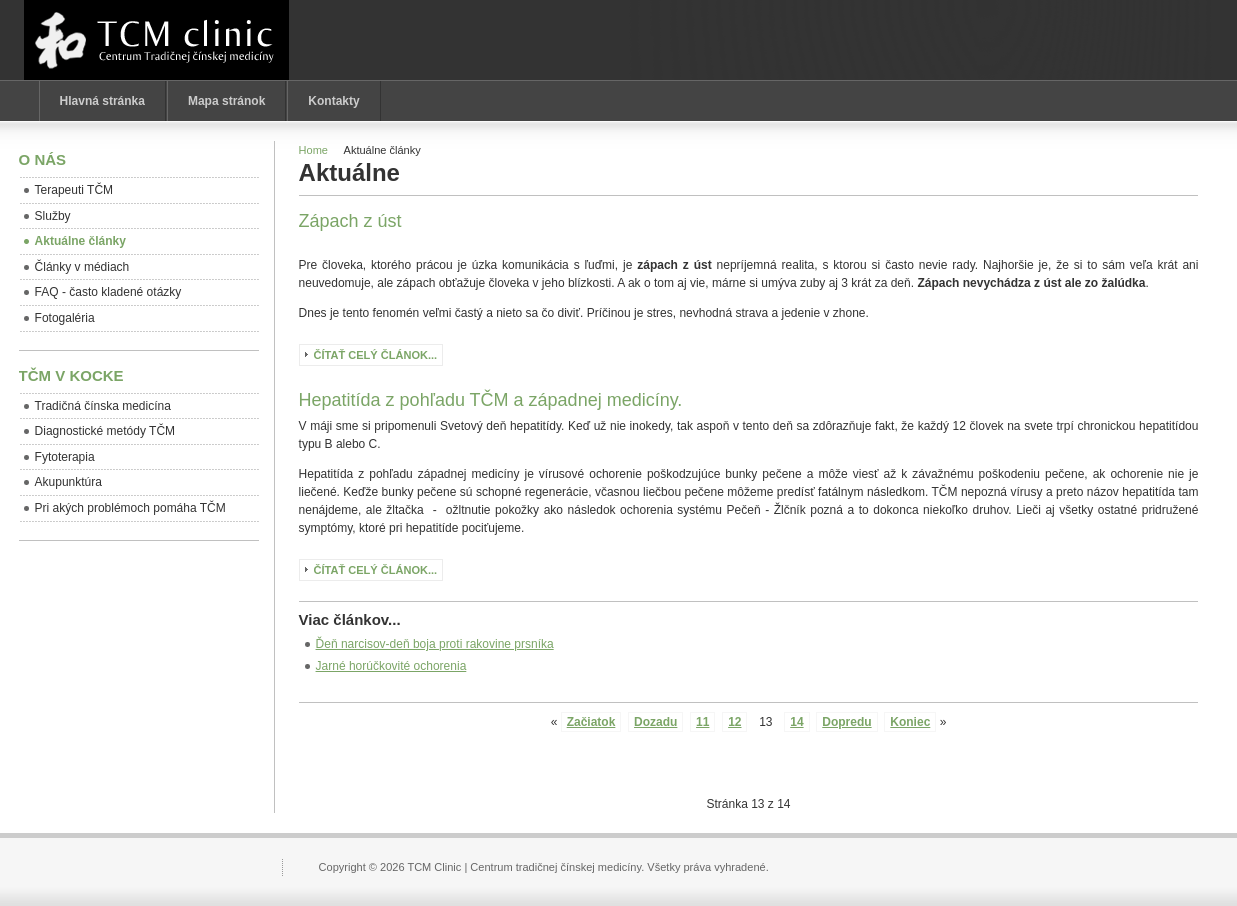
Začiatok (591, 722)
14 (796, 722)
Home (313, 150)
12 (734, 722)
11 (702, 722)
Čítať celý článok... (376, 355)
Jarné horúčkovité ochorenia (391, 666)
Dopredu (846, 722)
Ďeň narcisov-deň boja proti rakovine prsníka (435, 644)
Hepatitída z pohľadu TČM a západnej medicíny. (491, 400)
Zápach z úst (350, 221)
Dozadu (655, 722)
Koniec (910, 722)
